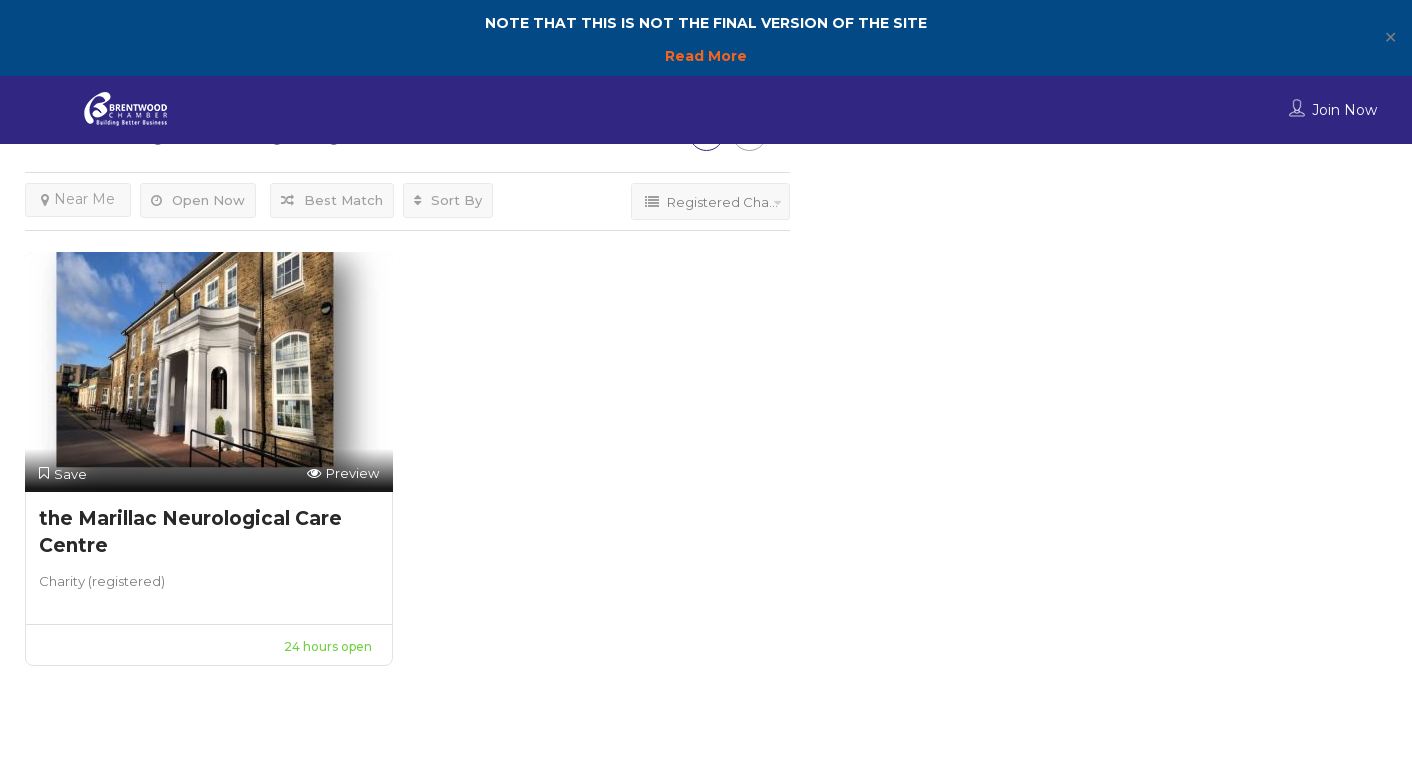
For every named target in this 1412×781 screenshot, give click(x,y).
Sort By (448, 200)
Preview (343, 473)
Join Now (1344, 110)
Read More (706, 56)
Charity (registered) (102, 581)
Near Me (78, 199)
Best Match (332, 200)
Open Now (198, 200)
